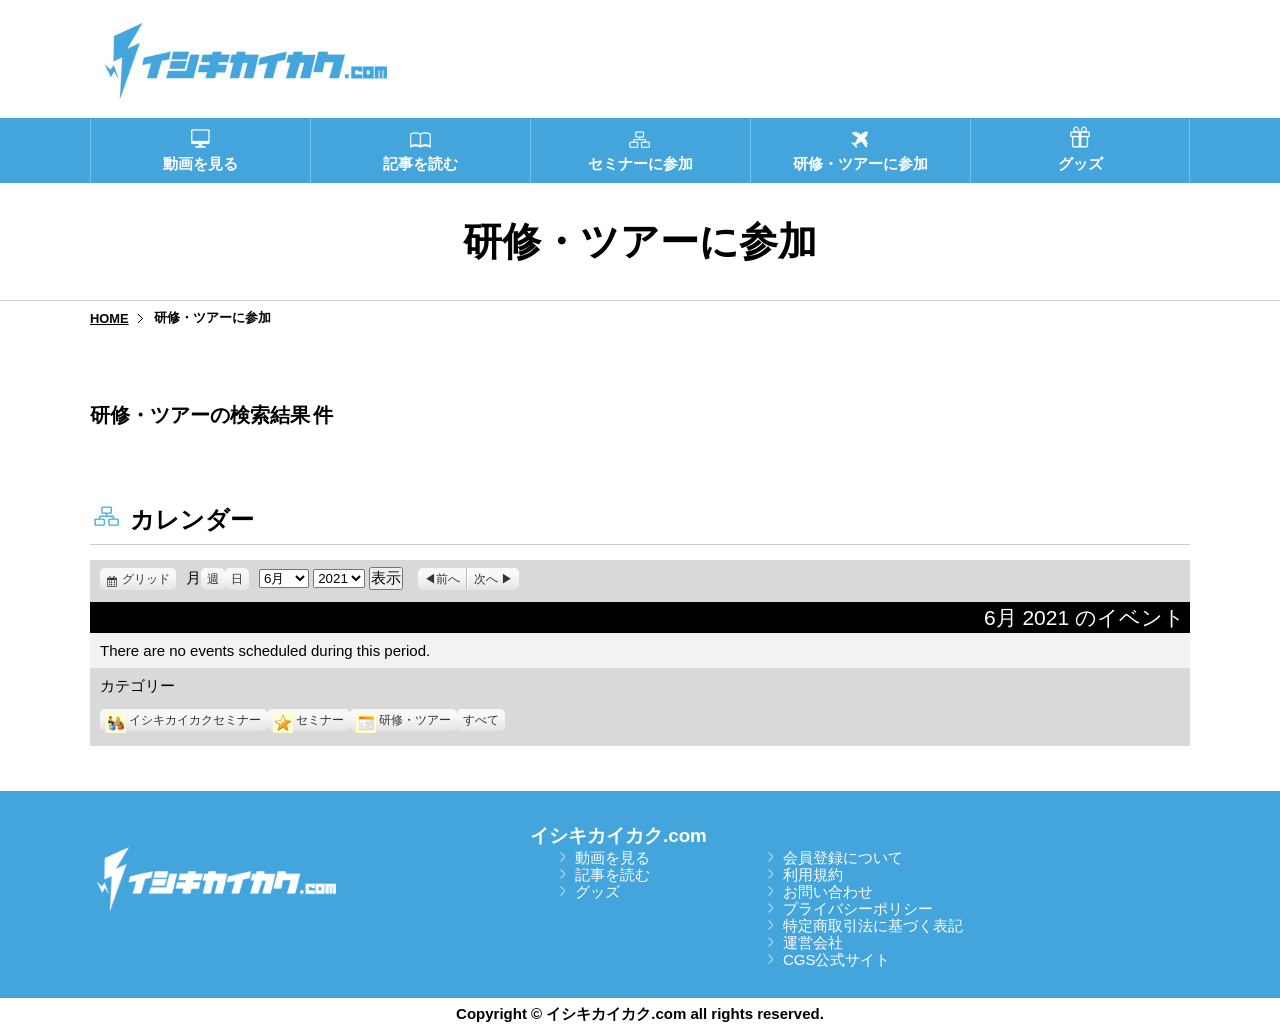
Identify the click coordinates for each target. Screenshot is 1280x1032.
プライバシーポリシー (858, 908)
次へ (486, 579)
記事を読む (612, 874)
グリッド (149, 579)
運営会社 (813, 942)
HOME (109, 318)
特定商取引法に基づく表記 (873, 925)
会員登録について (843, 857)
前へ (448, 579)
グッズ (597, 891)
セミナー (308, 720)
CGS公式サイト (837, 959)
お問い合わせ (828, 891)
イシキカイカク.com (618, 835)
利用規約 (813, 874)
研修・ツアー (403, 720)
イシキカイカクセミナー (183, 720)
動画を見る (612, 857)
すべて (481, 720)
